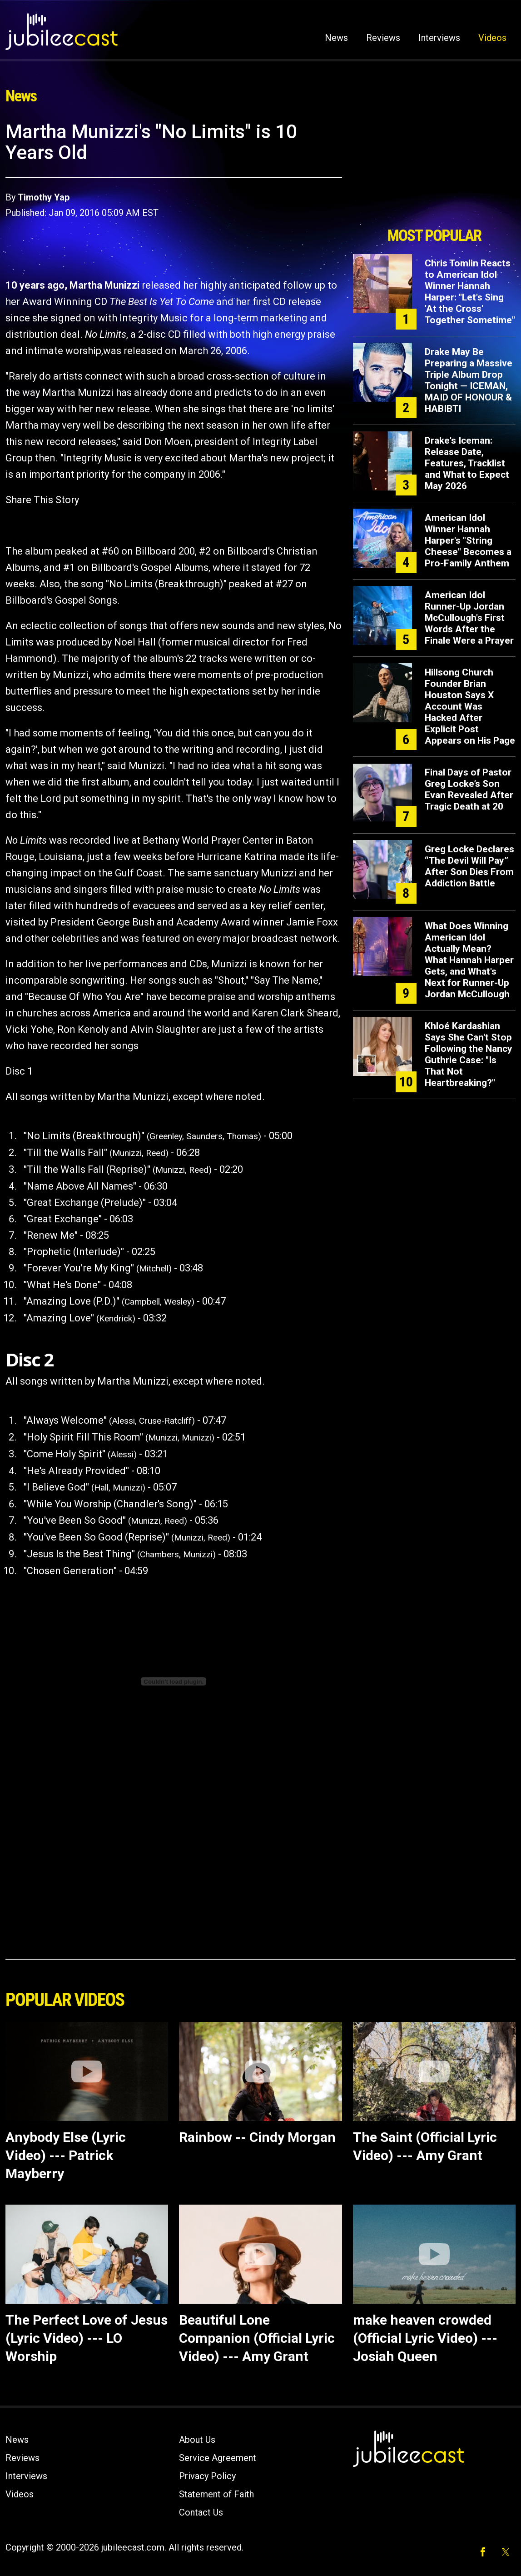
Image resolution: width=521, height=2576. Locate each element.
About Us (197, 2439)
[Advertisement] (434, 171)
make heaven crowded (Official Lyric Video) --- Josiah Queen (425, 2338)
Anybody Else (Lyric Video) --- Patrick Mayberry (65, 2155)
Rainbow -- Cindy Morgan (257, 2137)
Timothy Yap (43, 197)
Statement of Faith (216, 2494)
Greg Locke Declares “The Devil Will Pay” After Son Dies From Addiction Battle (469, 866)
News (336, 37)
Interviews (439, 37)
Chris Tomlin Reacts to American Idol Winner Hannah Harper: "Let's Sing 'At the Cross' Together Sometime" (470, 291)
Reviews (383, 37)
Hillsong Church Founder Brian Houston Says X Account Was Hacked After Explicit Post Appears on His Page (470, 706)
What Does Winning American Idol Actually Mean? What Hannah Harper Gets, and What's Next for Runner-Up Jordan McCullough (469, 960)
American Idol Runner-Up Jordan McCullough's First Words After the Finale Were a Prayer (469, 618)
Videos (492, 37)
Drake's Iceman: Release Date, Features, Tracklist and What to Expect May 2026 (467, 463)
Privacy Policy (207, 2476)
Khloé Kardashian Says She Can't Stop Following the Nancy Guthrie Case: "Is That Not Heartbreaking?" (468, 1054)
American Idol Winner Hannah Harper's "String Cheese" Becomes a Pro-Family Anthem (468, 540)
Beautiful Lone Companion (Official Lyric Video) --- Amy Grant (257, 2338)
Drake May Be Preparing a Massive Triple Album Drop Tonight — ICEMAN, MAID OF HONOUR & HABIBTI (468, 380)
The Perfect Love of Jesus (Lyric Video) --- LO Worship (86, 2338)
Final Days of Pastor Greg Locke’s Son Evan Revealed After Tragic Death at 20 (469, 789)
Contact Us (201, 2512)
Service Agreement (217, 2457)
